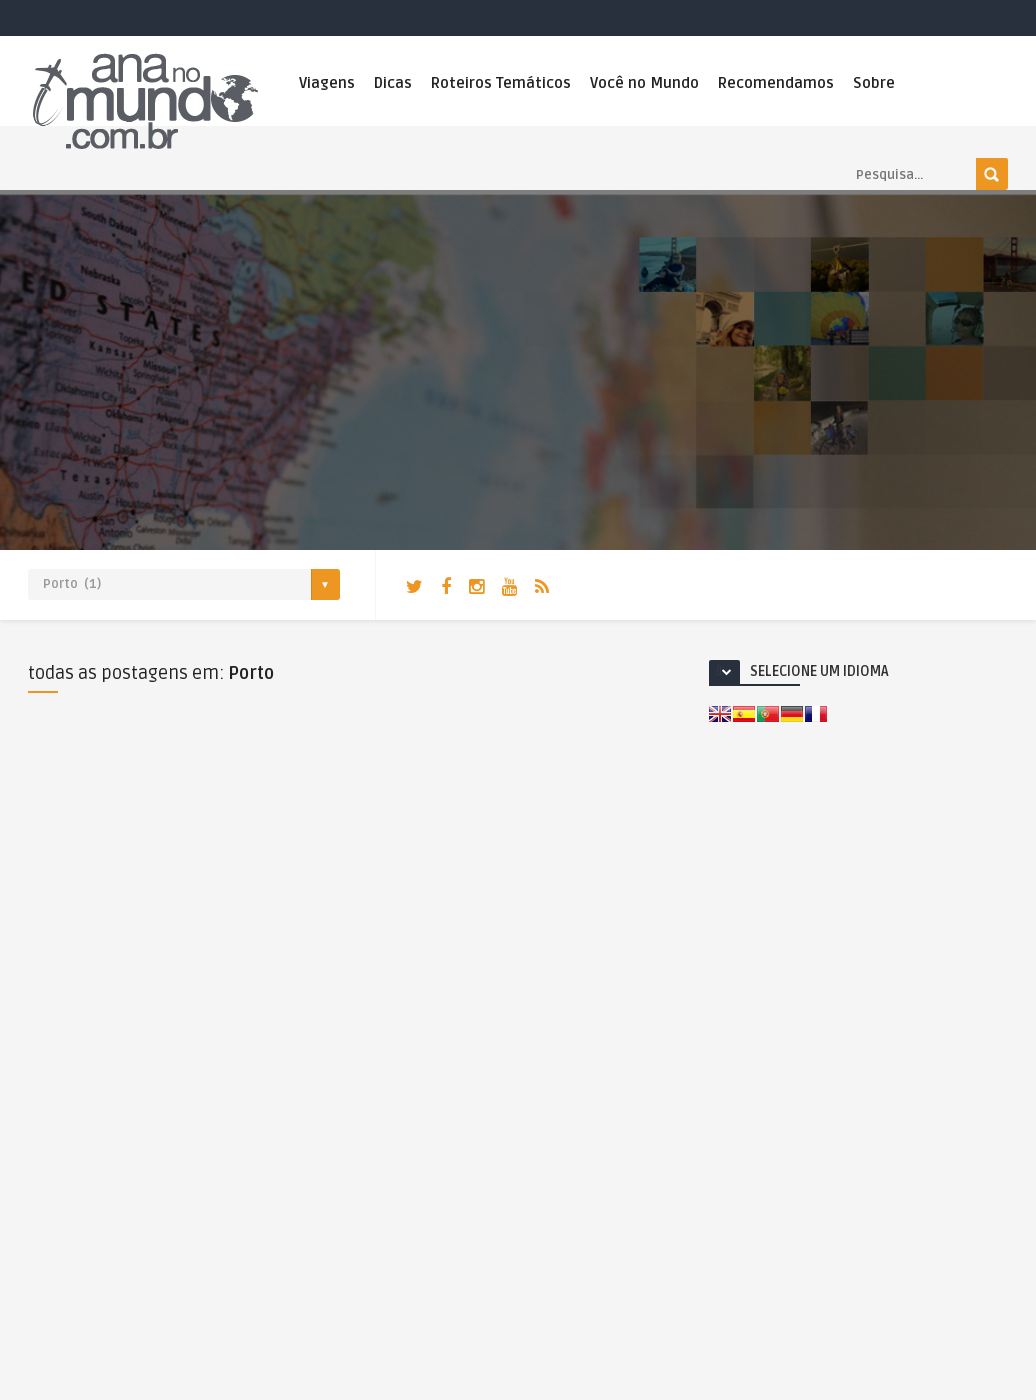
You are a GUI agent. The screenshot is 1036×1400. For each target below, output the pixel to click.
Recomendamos (776, 83)
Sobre (874, 83)
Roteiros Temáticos (501, 83)
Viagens (327, 83)
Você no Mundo (644, 83)
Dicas (393, 83)
